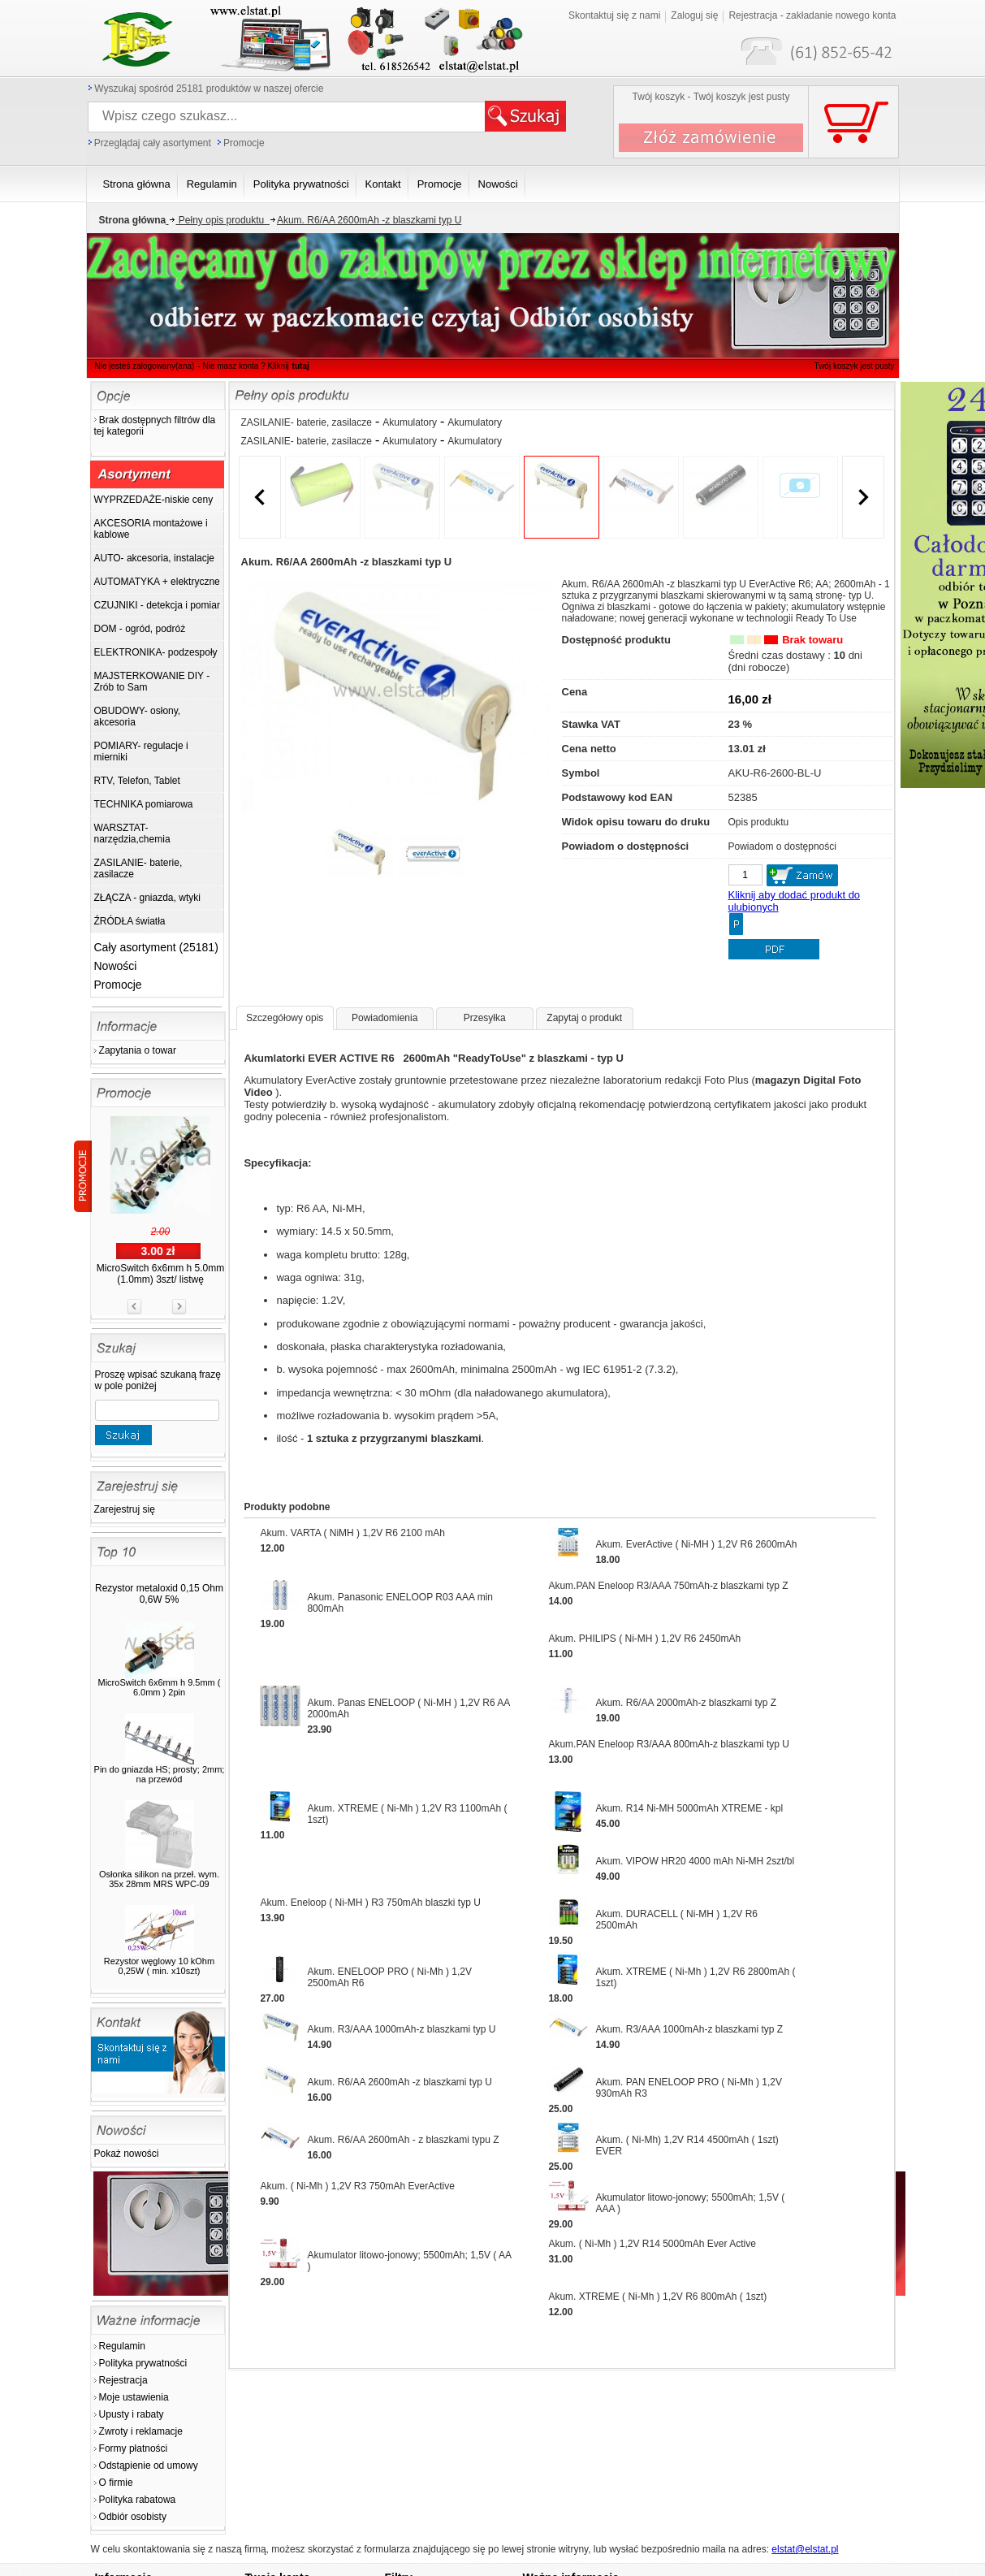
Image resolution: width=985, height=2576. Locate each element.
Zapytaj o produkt (584, 1018)
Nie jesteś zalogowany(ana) (145, 366)
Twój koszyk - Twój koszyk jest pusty (711, 96)
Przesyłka (485, 1018)
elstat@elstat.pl (804, 2549)
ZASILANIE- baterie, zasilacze (306, 422)
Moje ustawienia (134, 2397)
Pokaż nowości (126, 2153)
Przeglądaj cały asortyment (152, 143)
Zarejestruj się (124, 1509)
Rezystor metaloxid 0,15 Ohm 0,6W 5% (159, 1593)
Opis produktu (758, 822)
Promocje (244, 143)
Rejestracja (123, 2380)
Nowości (115, 965)
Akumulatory (409, 422)
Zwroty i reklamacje (141, 2431)
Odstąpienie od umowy (148, 2465)
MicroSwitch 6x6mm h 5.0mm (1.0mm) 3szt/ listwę (160, 1273)
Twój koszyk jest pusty (827, 12)
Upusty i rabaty (131, 2414)
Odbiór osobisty (132, 2516)
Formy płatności (133, 2448)
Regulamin (122, 2346)
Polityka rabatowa (137, 2499)
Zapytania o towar (137, 1050)
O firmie (116, 2482)
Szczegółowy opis (284, 1018)
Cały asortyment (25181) (156, 947)
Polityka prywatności (143, 2363)
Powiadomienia (384, 1018)
